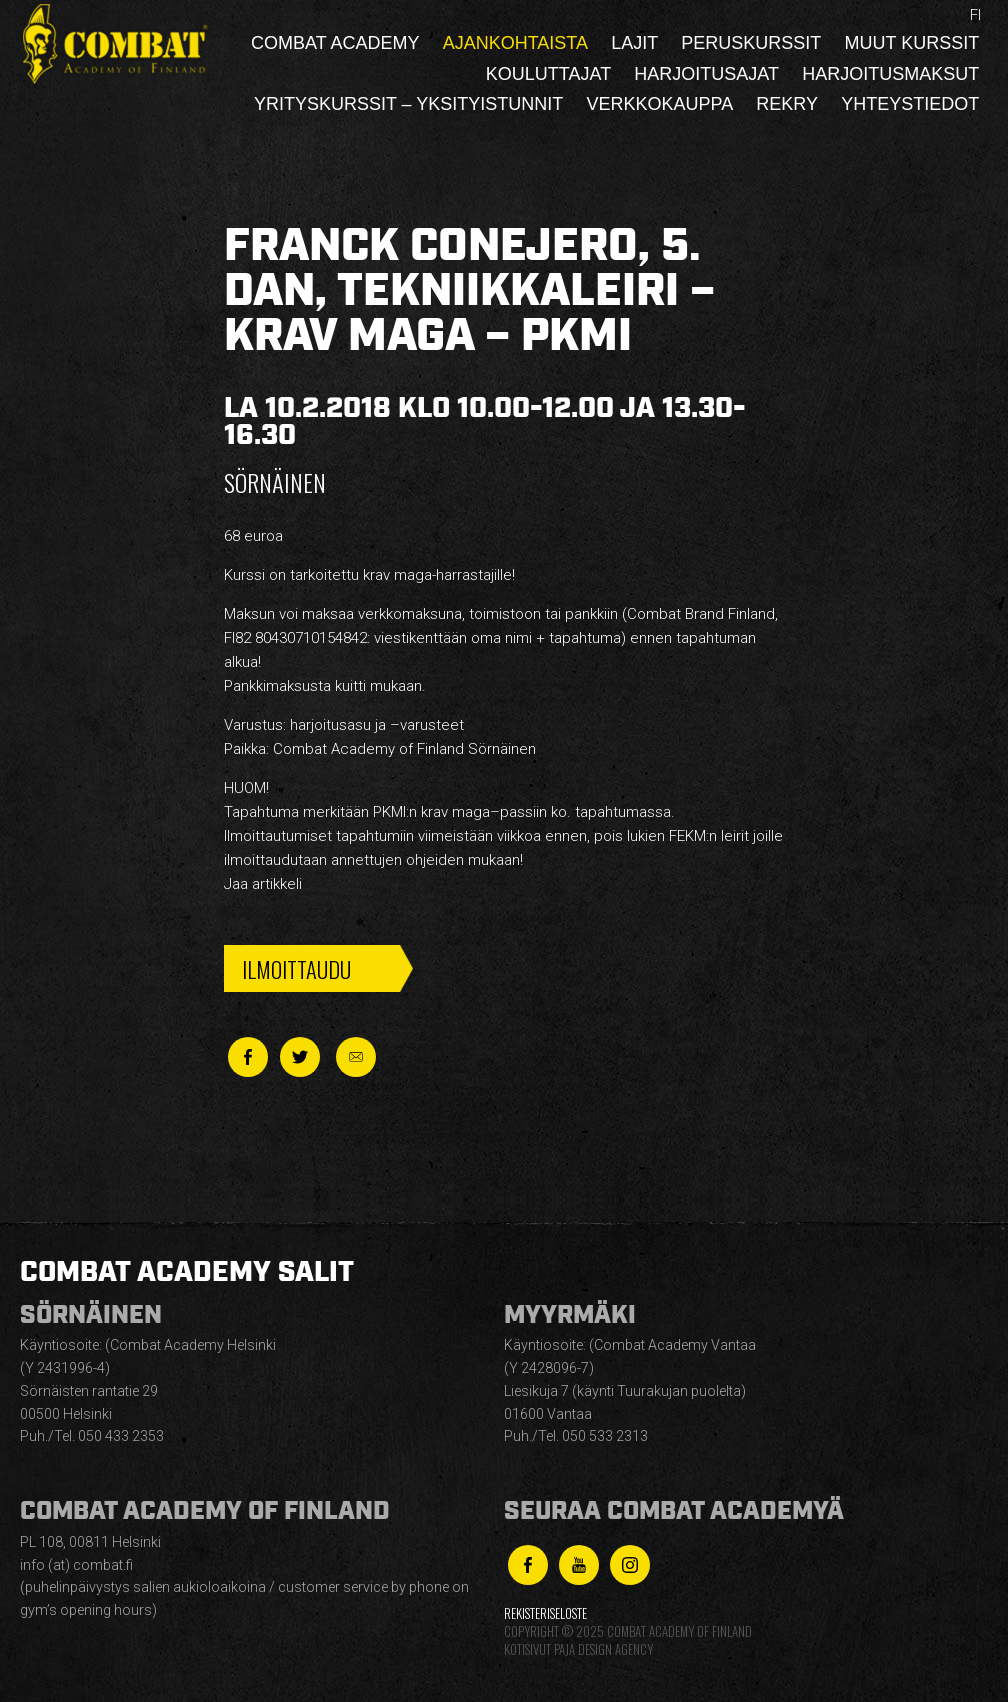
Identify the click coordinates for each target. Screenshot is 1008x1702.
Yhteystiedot (910, 104)
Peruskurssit (751, 43)
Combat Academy (335, 43)
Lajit (634, 43)
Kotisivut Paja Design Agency (578, 1649)
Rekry (787, 104)
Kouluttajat (548, 74)
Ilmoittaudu (296, 968)
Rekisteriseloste (545, 1613)
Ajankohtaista (515, 43)
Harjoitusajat (706, 74)
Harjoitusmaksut (890, 74)
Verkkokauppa (659, 104)
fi (975, 15)
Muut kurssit (912, 43)
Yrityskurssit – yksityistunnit (408, 104)
